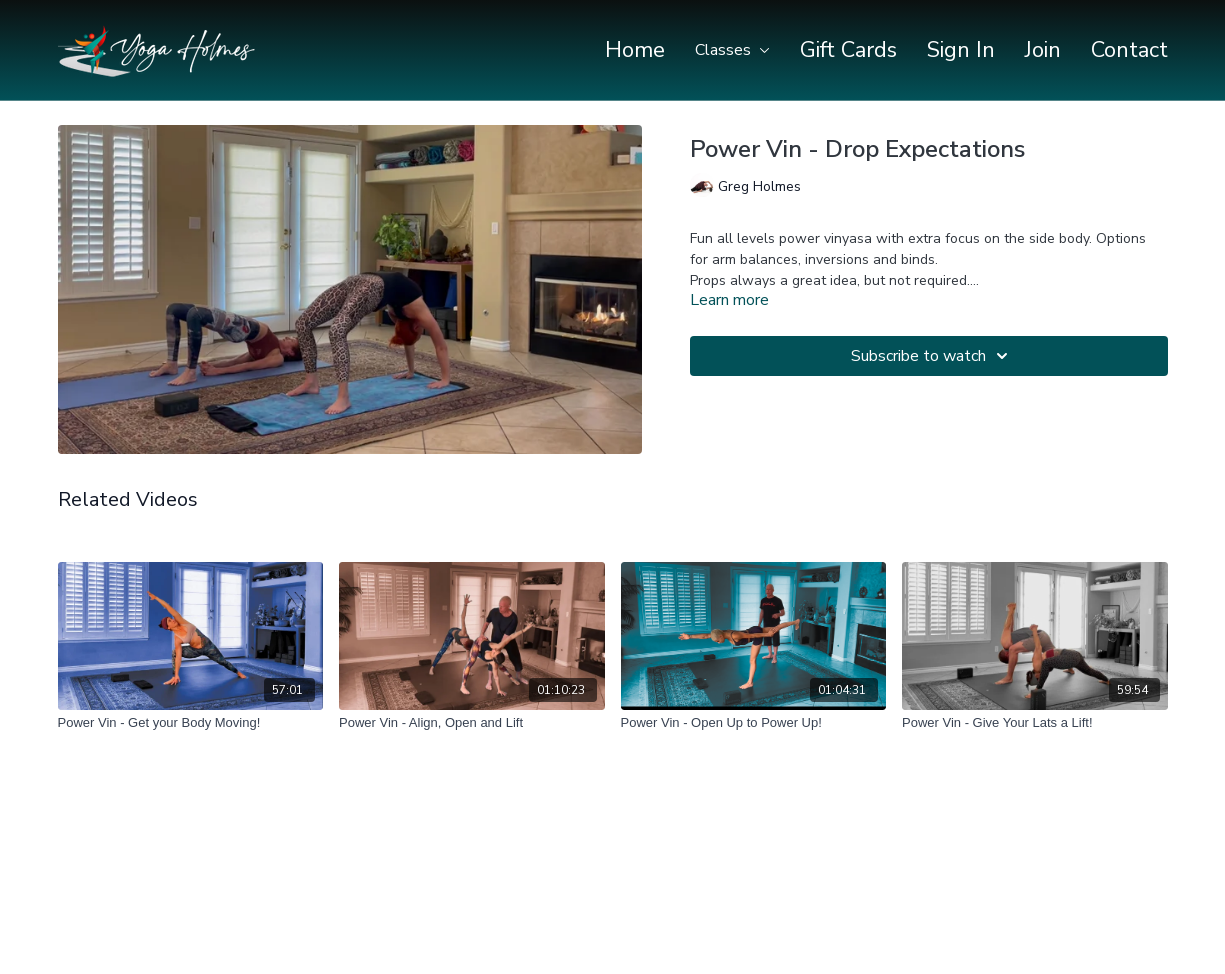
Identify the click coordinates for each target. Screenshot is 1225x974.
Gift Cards (848, 50)
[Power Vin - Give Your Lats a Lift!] (1035, 723)
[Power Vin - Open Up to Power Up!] (754, 723)
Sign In (961, 50)
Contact (1129, 50)
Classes (732, 50)
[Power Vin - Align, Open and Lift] (472, 723)
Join (1043, 50)
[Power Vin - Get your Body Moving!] (191, 723)
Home (635, 50)
